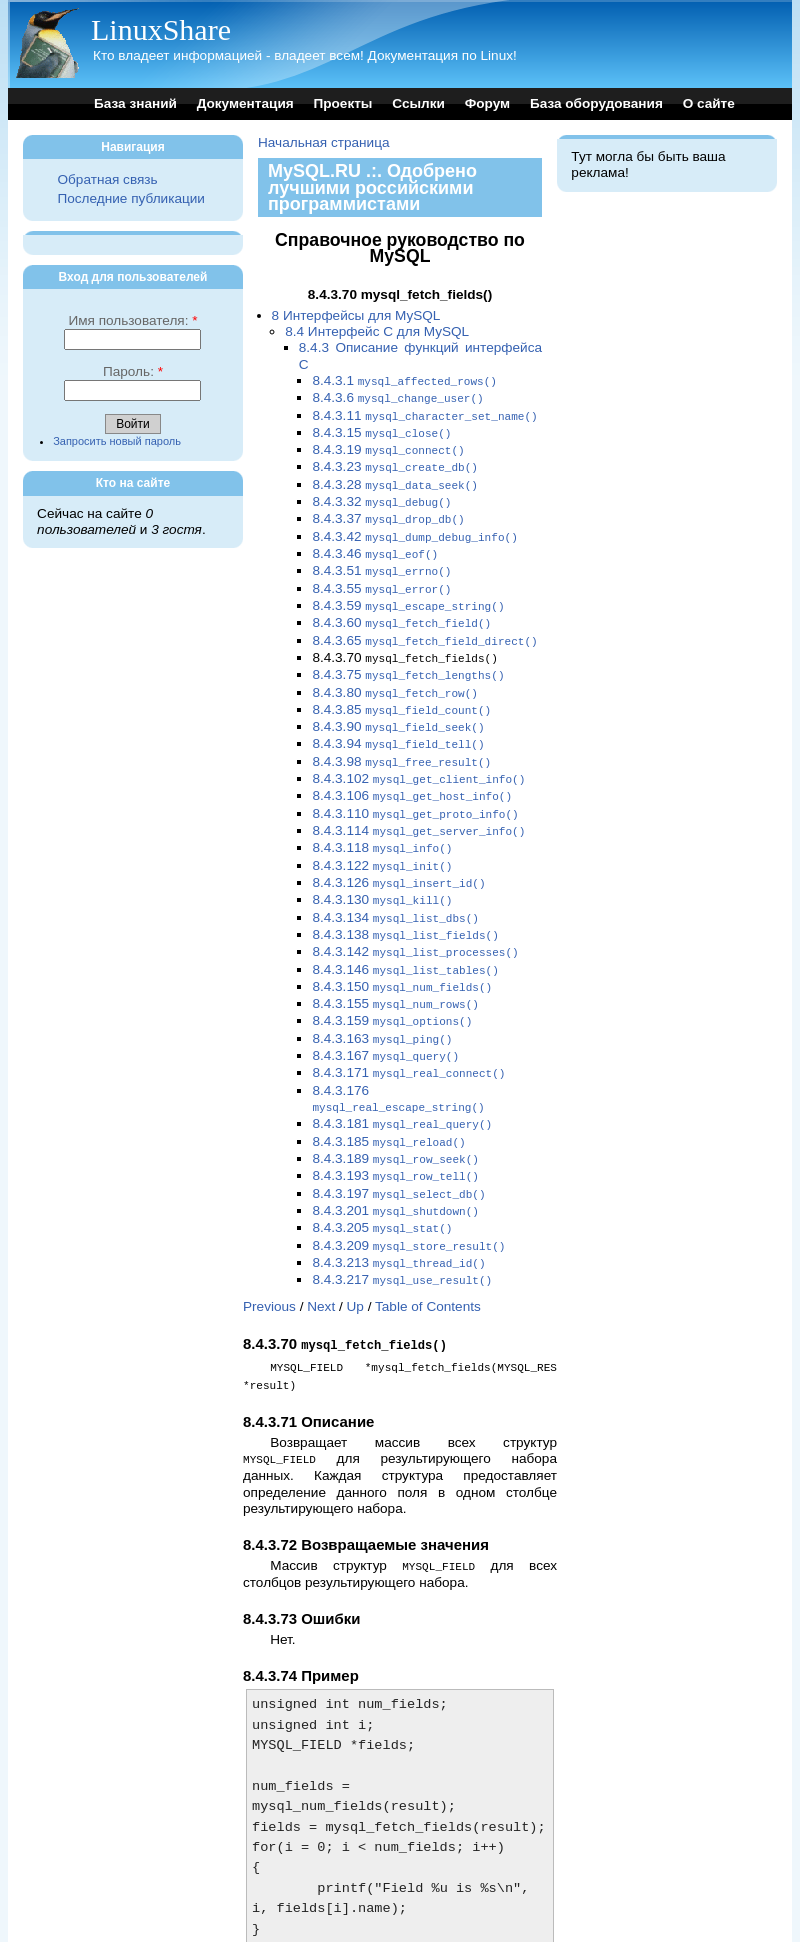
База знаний (135, 103)
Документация (245, 103)
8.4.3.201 (395, 1163)
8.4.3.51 (381, 559)
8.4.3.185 (388, 1098)
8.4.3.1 (404, 380)
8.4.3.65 (424, 625)
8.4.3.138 (405, 902)
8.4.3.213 (398, 1212)
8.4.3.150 (402, 951)
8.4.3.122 (382, 837)
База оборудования (596, 103)
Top (254, 1912)
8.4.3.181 (402, 1081)
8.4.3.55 (381, 576)
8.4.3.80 (395, 674)
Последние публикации (130, 198)
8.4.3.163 (382, 1000)
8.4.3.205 (382, 1179)
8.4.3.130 (382, 869)
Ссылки (418, 103)
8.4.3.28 (395, 478)
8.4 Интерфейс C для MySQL (377, 331)
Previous (269, 1254)
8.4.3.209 (408, 1196)
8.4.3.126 (398, 853)
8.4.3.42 (414, 527)
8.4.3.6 (397, 396)
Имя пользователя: (132, 320)
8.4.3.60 (401, 608)
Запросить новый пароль (117, 441)
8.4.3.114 (418, 804)
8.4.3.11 (424, 413)
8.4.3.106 (412, 771)
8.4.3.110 (415, 788)
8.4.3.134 (395, 886)
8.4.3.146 (405, 935)
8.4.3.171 (408, 1032)
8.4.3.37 (388, 510)
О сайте (709, 103)
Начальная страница (324, 142)
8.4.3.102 (418, 755)
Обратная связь (107, 179)
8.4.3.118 (382, 820)
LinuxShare (161, 29)
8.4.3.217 (402, 1228)
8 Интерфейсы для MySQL (356, 315)
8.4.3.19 (388, 445)
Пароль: (133, 371)
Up (355, 1254)
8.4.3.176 (398, 1057)
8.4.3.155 (395, 967)
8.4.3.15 (381, 429)
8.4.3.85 (401, 690)
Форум (487, 103)
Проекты (342, 103)
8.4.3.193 (395, 1130)
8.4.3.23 (395, 461)
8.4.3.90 (398, 706)
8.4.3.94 (398, 722)
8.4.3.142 (415, 918)
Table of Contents (428, 1254)
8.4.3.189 (395, 1114)
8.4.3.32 (381, 494)
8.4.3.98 (401, 739)
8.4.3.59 (408, 592)
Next (321, 1254)
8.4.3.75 (408, 657)
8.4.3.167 (385, 1016)
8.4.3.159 (392, 983)
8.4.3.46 (375, 543)
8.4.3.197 (398, 1147)
